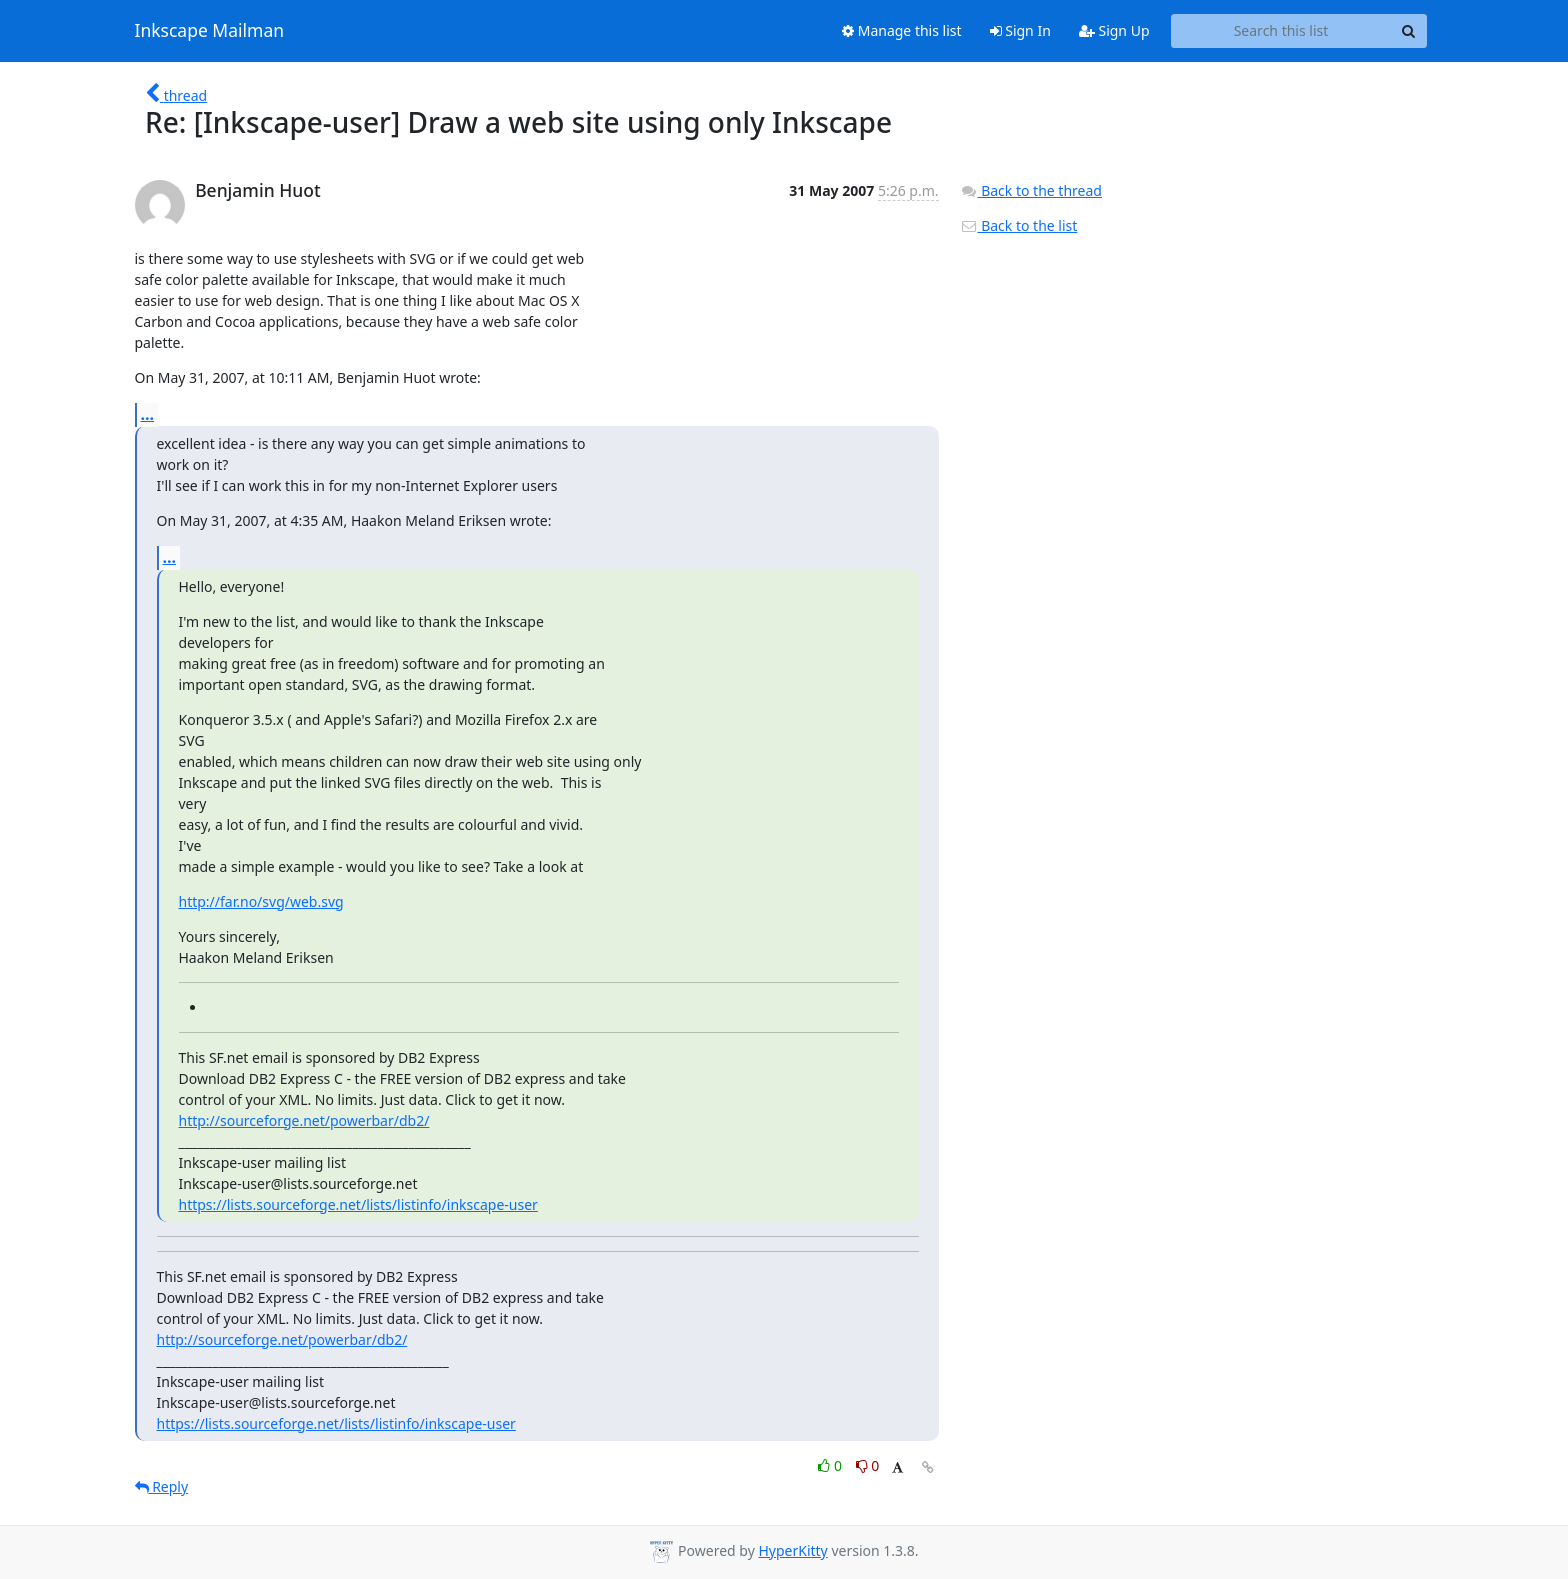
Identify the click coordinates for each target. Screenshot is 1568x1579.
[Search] (1409, 31)
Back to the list (1019, 225)
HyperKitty (792, 1550)
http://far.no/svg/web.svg (261, 901)
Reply (162, 1486)
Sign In (1020, 30)
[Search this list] (1281, 31)
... (148, 414)
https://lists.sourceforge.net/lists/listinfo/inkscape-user (358, 1204)
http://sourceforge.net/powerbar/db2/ (304, 1120)
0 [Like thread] (831, 1465)
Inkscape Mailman (210, 31)
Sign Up (1114, 30)
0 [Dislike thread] (868, 1465)
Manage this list (902, 30)
